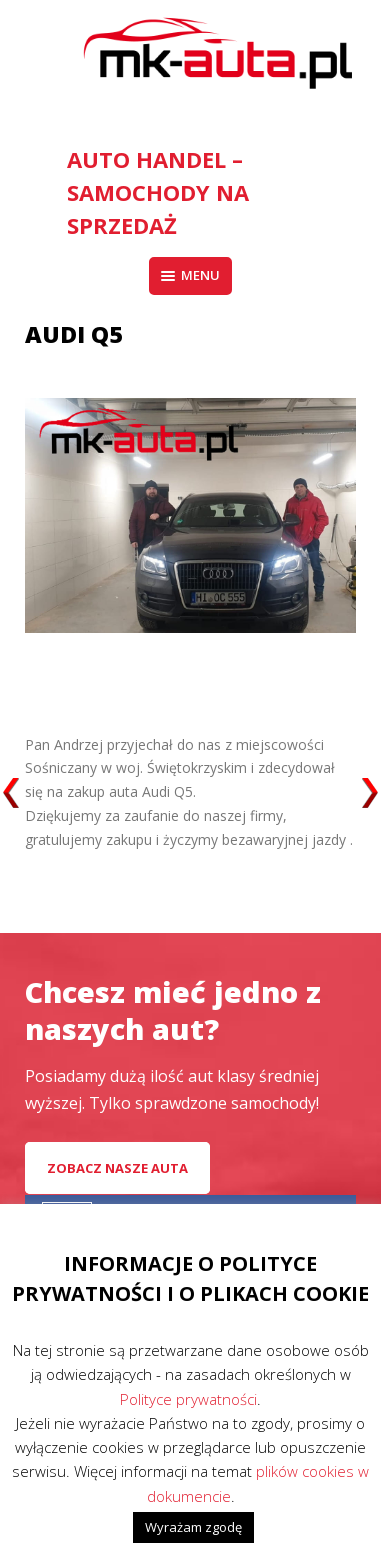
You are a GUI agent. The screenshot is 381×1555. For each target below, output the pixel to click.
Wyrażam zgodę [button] (193, 1527)
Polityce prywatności (188, 1399)
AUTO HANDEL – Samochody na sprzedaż (158, 192)
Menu (190, 275)
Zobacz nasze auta (117, 1168)
